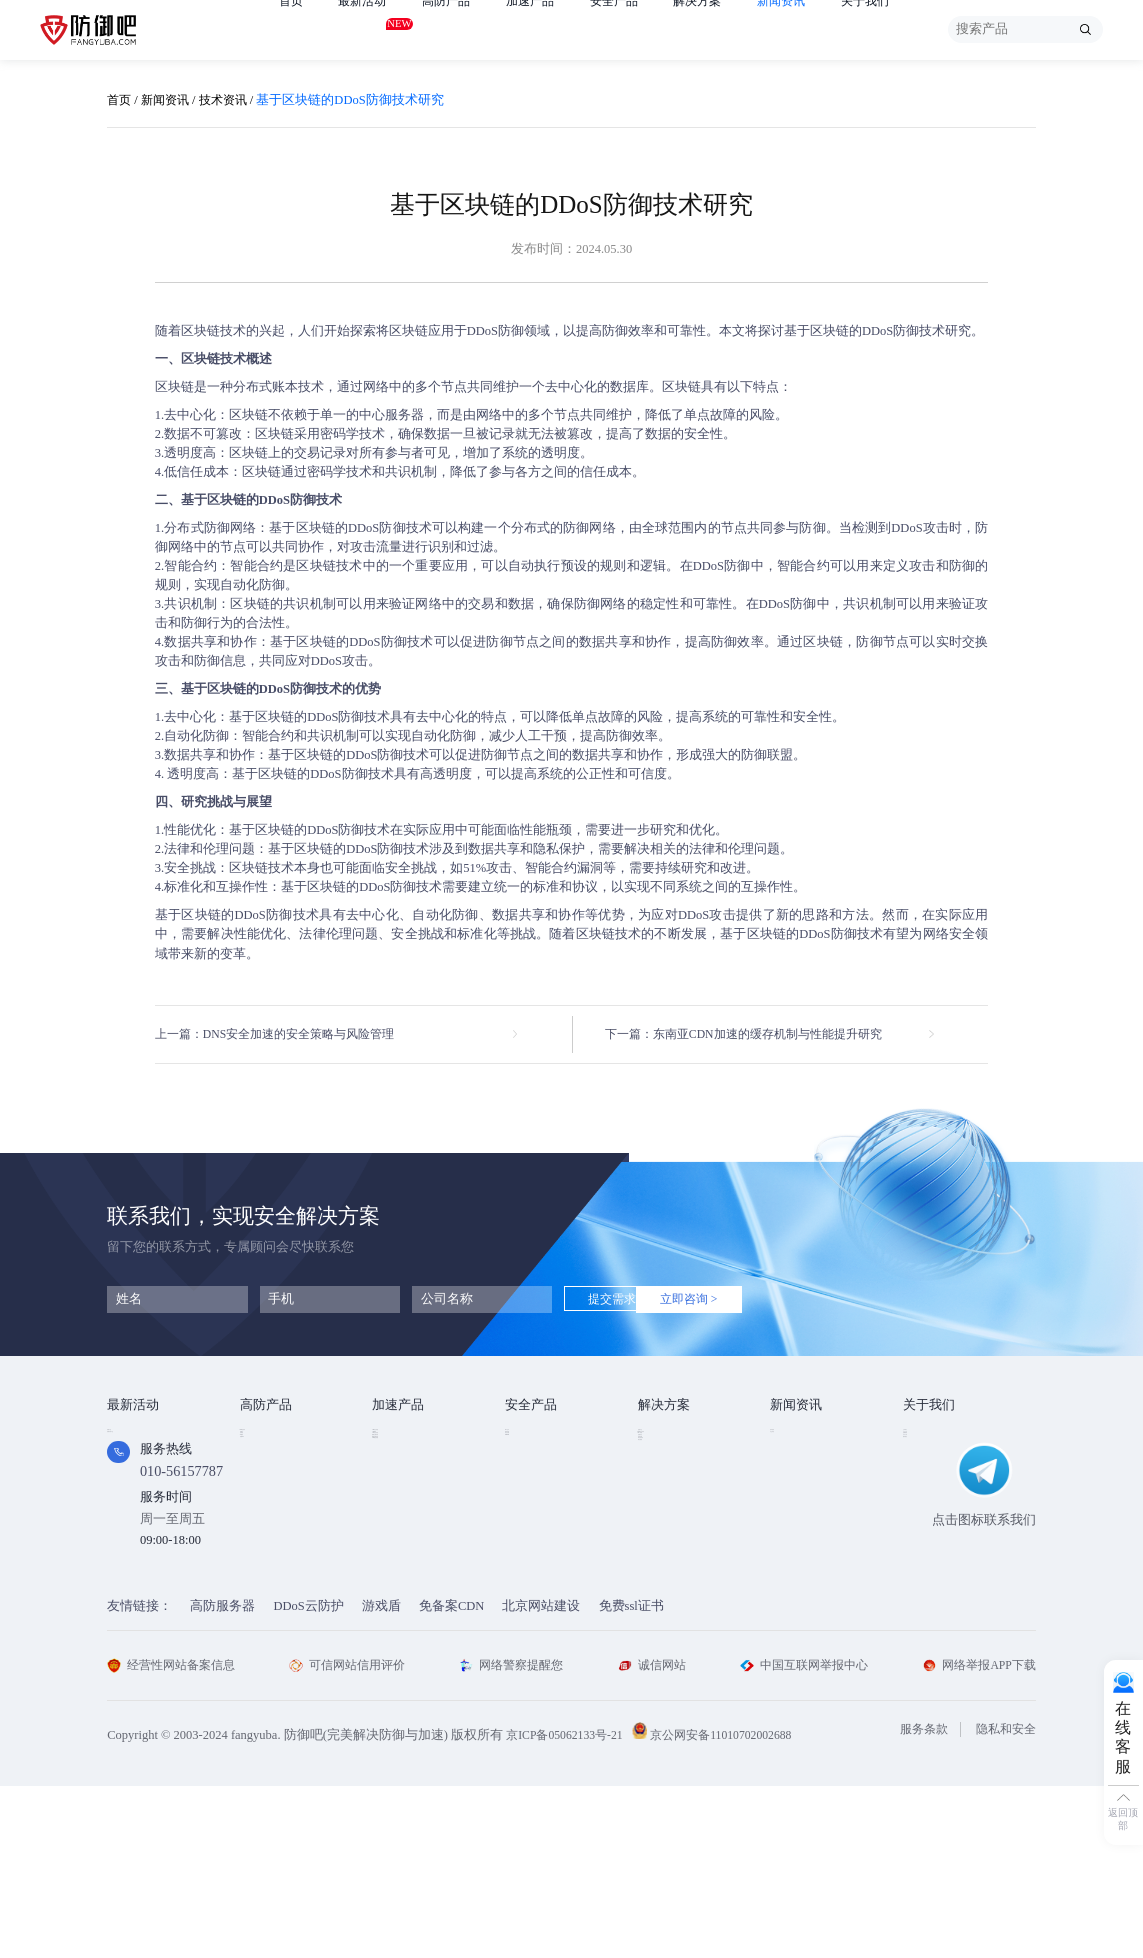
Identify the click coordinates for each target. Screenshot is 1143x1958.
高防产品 (454, 29)
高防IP (258, 1465)
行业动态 (796, 1465)
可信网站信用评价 (352, 1837)
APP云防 (264, 1517)
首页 (292, 29)
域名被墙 (664, 1595)
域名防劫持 (670, 1569)
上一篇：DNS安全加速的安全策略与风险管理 (284, 1035)
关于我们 (893, 29)
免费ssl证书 (631, 1778)
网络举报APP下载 (975, 1837)
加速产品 (542, 29)
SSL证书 (529, 1439)
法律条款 (929, 1491)
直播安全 (664, 1517)
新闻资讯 (805, 29)
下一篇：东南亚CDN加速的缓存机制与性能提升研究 (754, 1035)
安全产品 (630, 29)
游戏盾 (259, 1491)
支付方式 (929, 1517)
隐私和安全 (1003, 1902)
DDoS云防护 (308, 1778)
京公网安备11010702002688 (735, 1907)
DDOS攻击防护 (681, 1465)
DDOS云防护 (276, 1439)
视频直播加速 (411, 1543)
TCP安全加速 (409, 1491)
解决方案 (717, 29)
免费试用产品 (146, 1465)
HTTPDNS (533, 1516)
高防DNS (265, 1543)
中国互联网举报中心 (801, 1837)
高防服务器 (222, 1778)
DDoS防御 (495, 331)
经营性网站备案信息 (175, 1837)
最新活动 (366, 26)
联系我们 (929, 1543)
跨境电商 (664, 1543)
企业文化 (929, 1465)
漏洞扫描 (531, 1465)
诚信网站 (651, 1837)
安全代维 (531, 1491)
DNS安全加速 (410, 1569)
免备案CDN (451, 1778)
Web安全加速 (409, 1439)
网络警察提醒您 (514, 1837)
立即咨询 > (738, 1302)
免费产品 (133, 1439)
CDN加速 (398, 1465)
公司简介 (929, 1439)
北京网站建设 (541, 1778)
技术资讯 (231, 100)
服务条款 (917, 1902)
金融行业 (664, 1439)
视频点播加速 (411, 1517)
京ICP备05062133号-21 (568, 1907)
